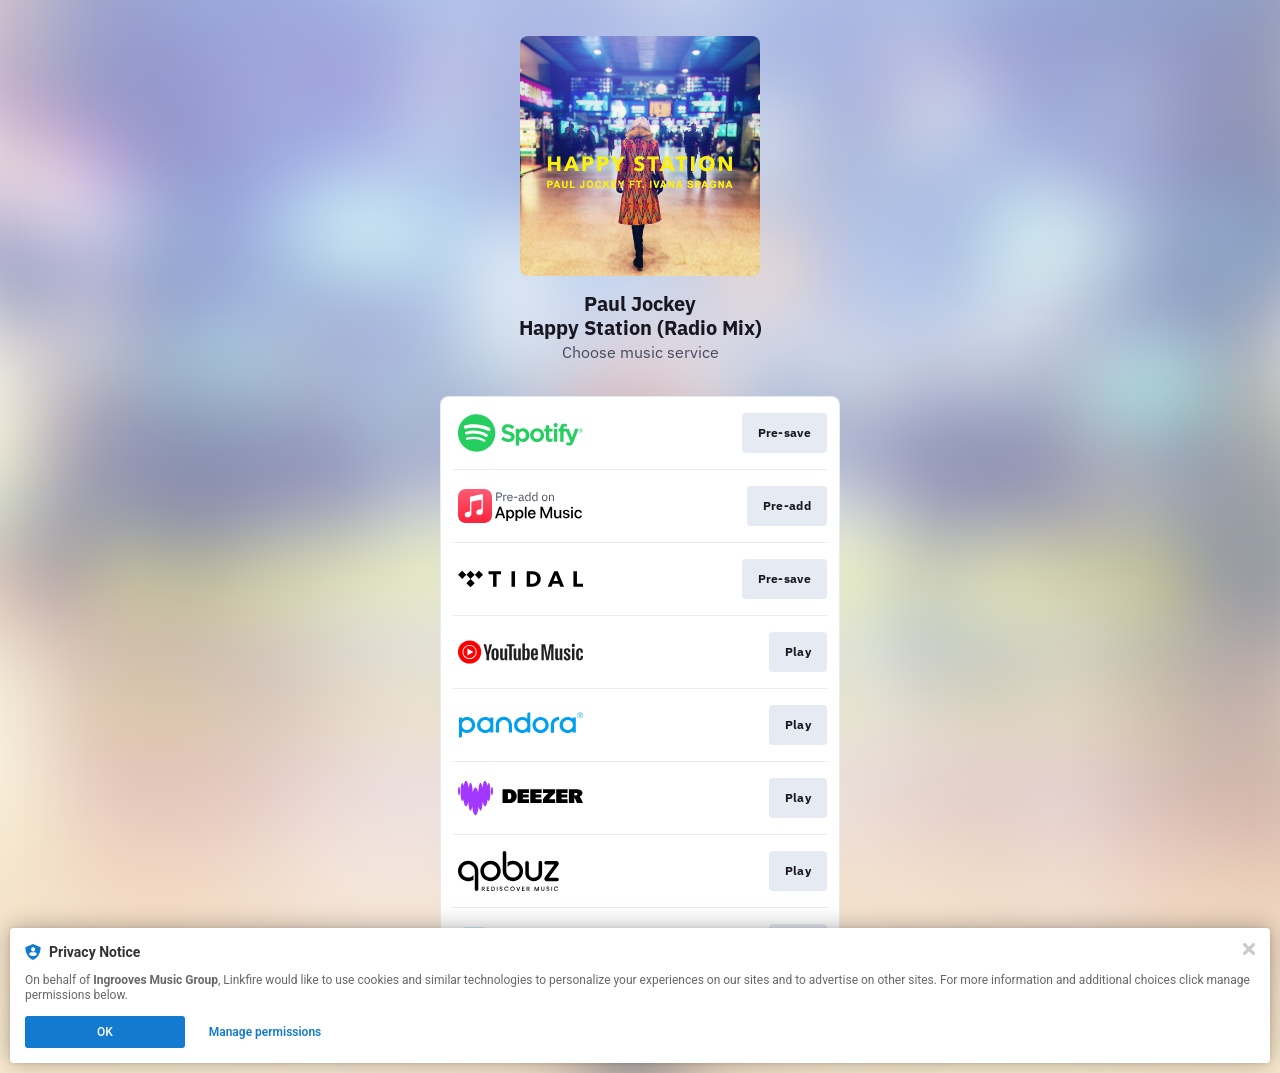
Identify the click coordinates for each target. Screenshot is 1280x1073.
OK (105, 1032)
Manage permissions (265, 1032)
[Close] (1249, 949)
